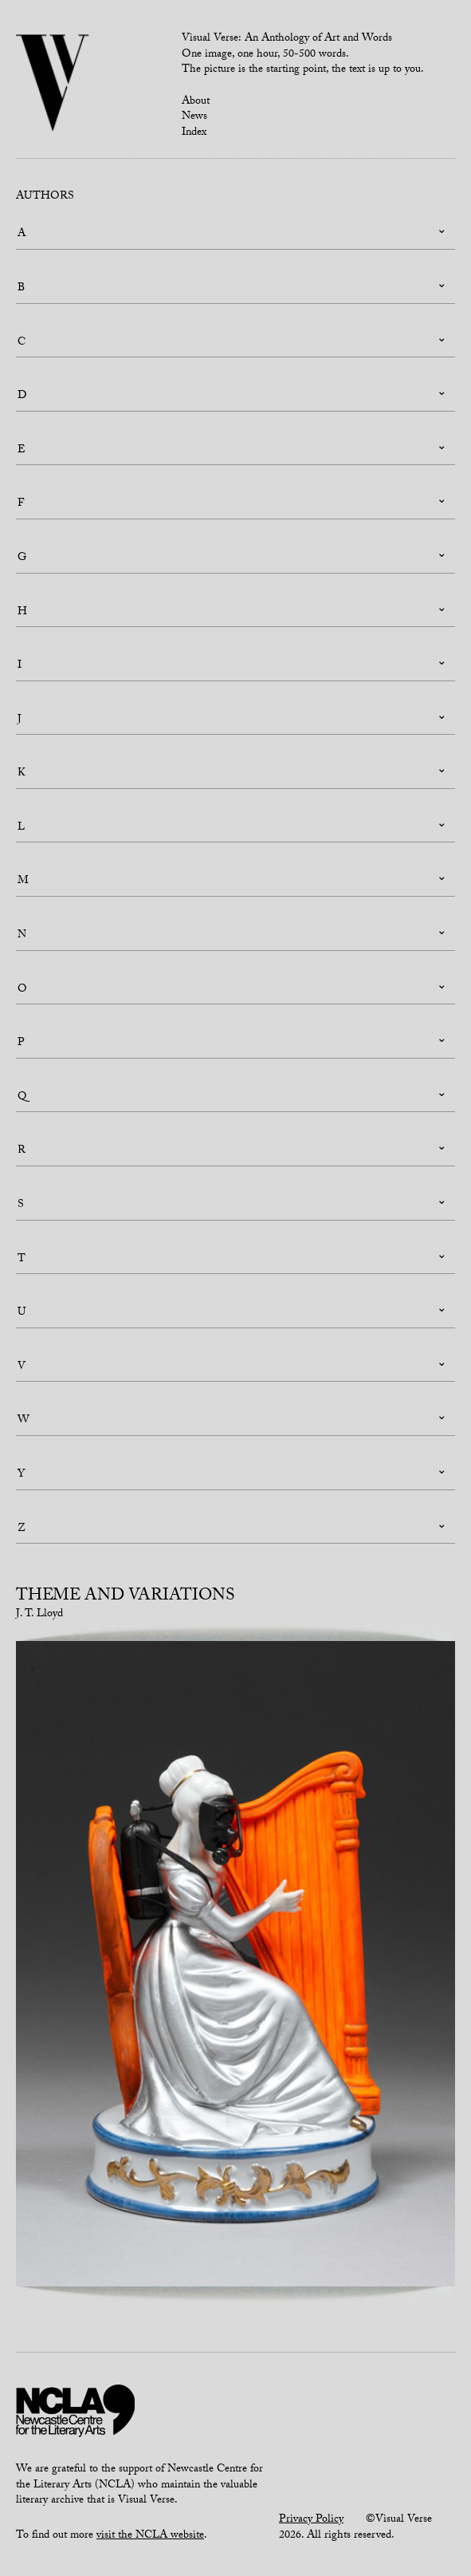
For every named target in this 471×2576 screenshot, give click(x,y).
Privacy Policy (311, 2520)
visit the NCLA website (150, 2536)
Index (194, 133)
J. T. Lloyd (39, 1614)
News (194, 117)
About (196, 102)
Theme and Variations (125, 1597)
